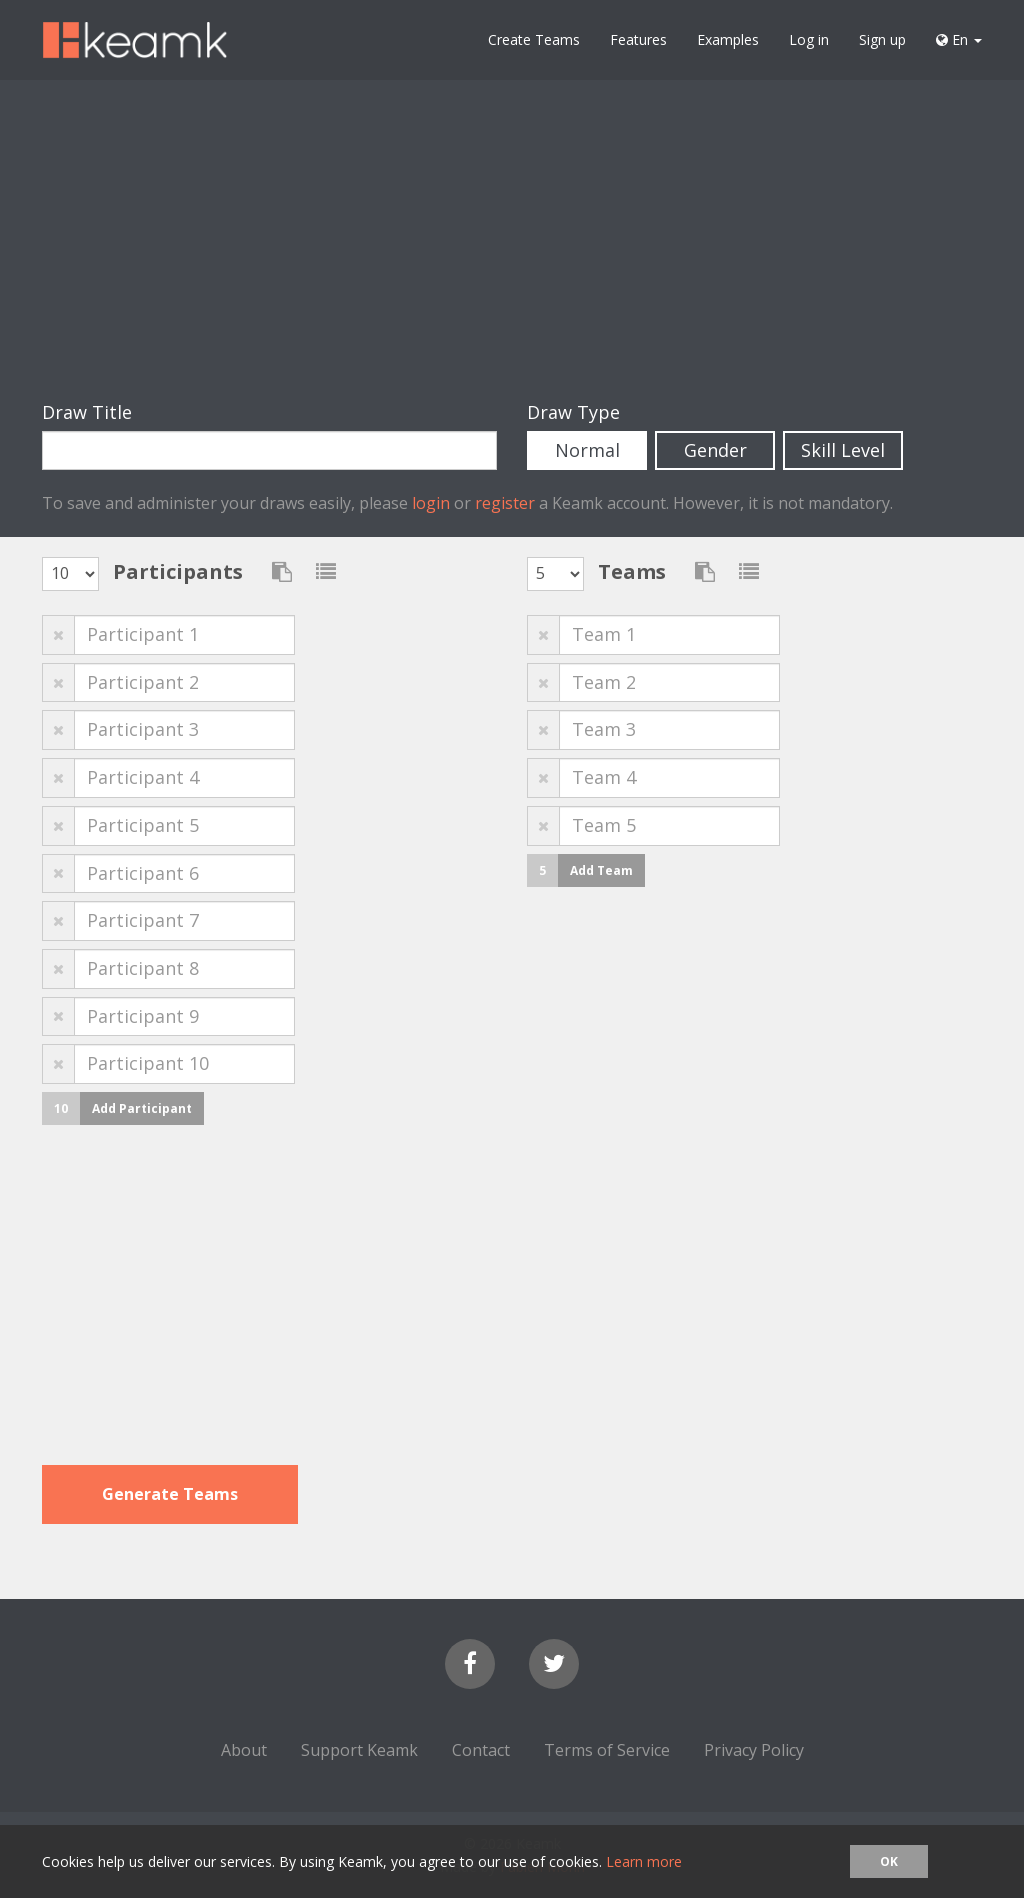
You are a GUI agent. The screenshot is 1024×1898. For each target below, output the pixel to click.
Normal (587, 450)
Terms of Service (607, 1750)
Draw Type (573, 412)
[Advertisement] (512, 240)
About (244, 1750)
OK (889, 1861)
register (505, 503)
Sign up (882, 39)
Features (638, 39)
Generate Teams (170, 1494)
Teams (632, 571)
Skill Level (843, 450)
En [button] (959, 39)
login (431, 503)
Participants (178, 571)
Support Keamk (359, 1750)
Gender (715, 450)
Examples (728, 39)
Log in (809, 39)
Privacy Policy (754, 1750)
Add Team (601, 870)
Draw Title (87, 412)
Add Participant (142, 1108)
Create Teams (534, 39)
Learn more (644, 1861)
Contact (481, 1750)
